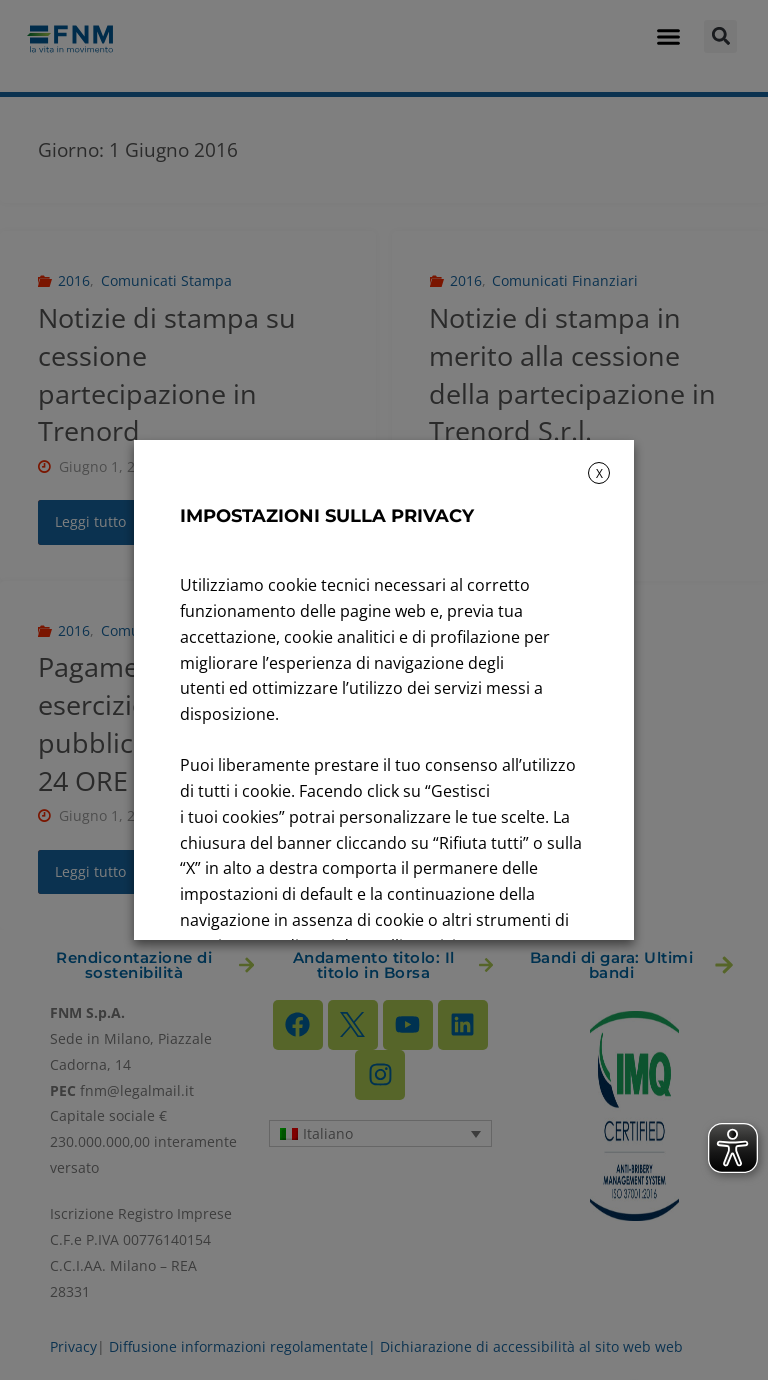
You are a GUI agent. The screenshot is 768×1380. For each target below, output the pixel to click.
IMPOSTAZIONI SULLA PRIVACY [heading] (327, 516)
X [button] (599, 473)
